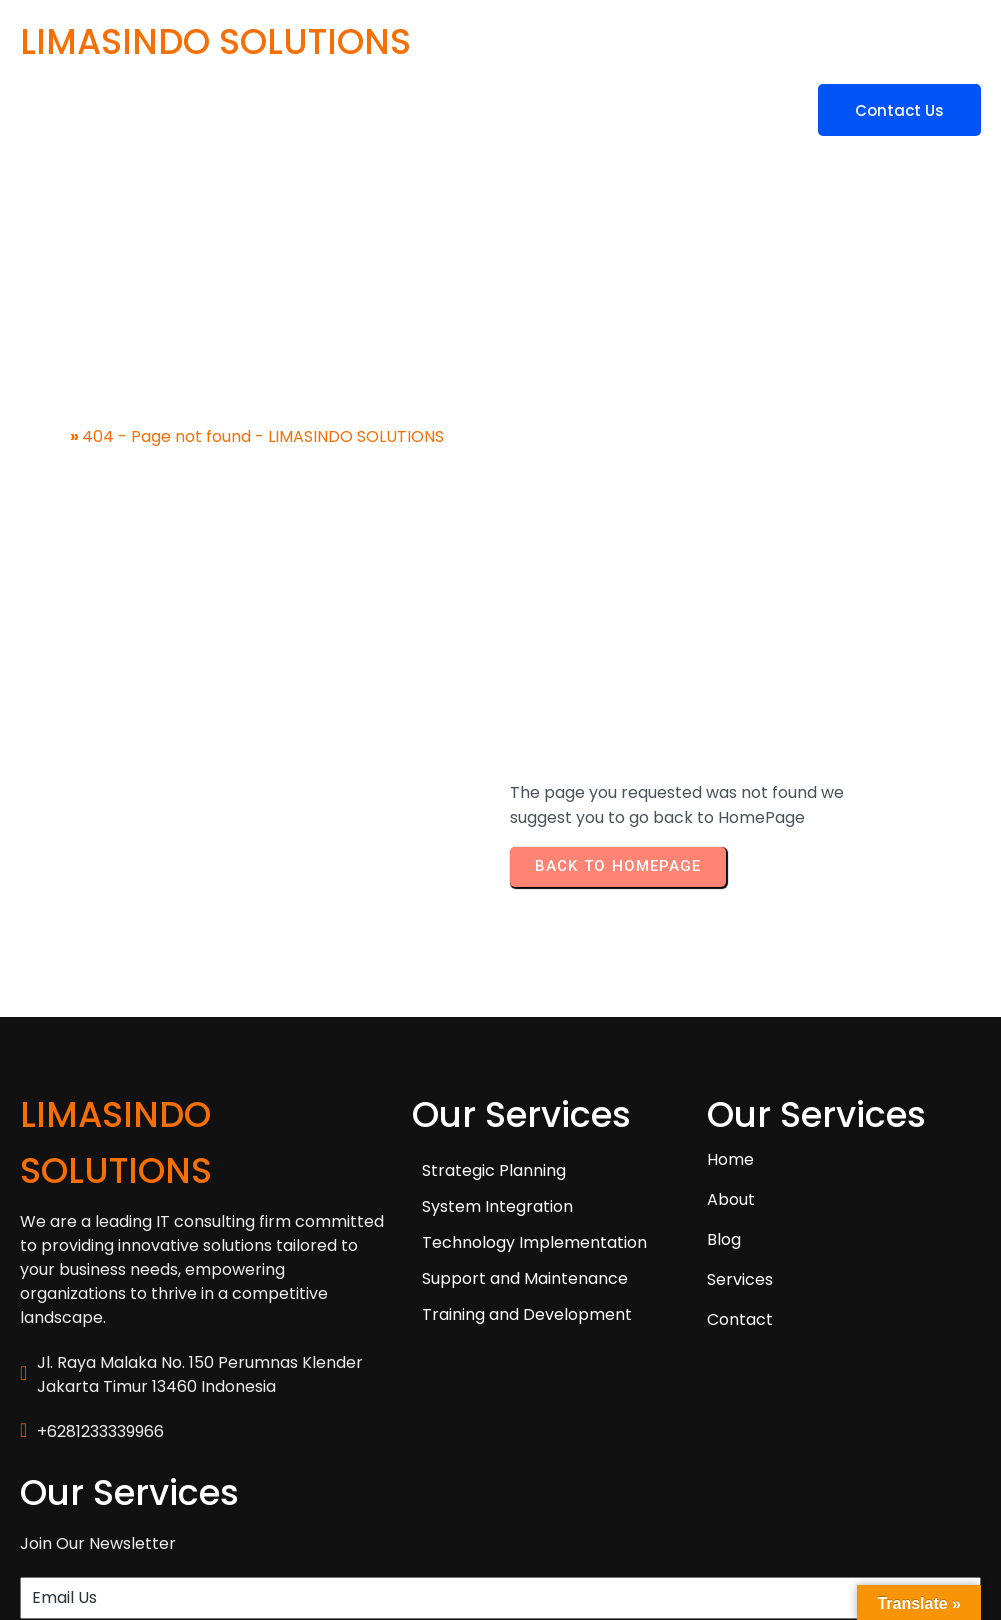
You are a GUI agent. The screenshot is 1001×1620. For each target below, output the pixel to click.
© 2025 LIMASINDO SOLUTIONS (137, 1527)
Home (43, 408)
